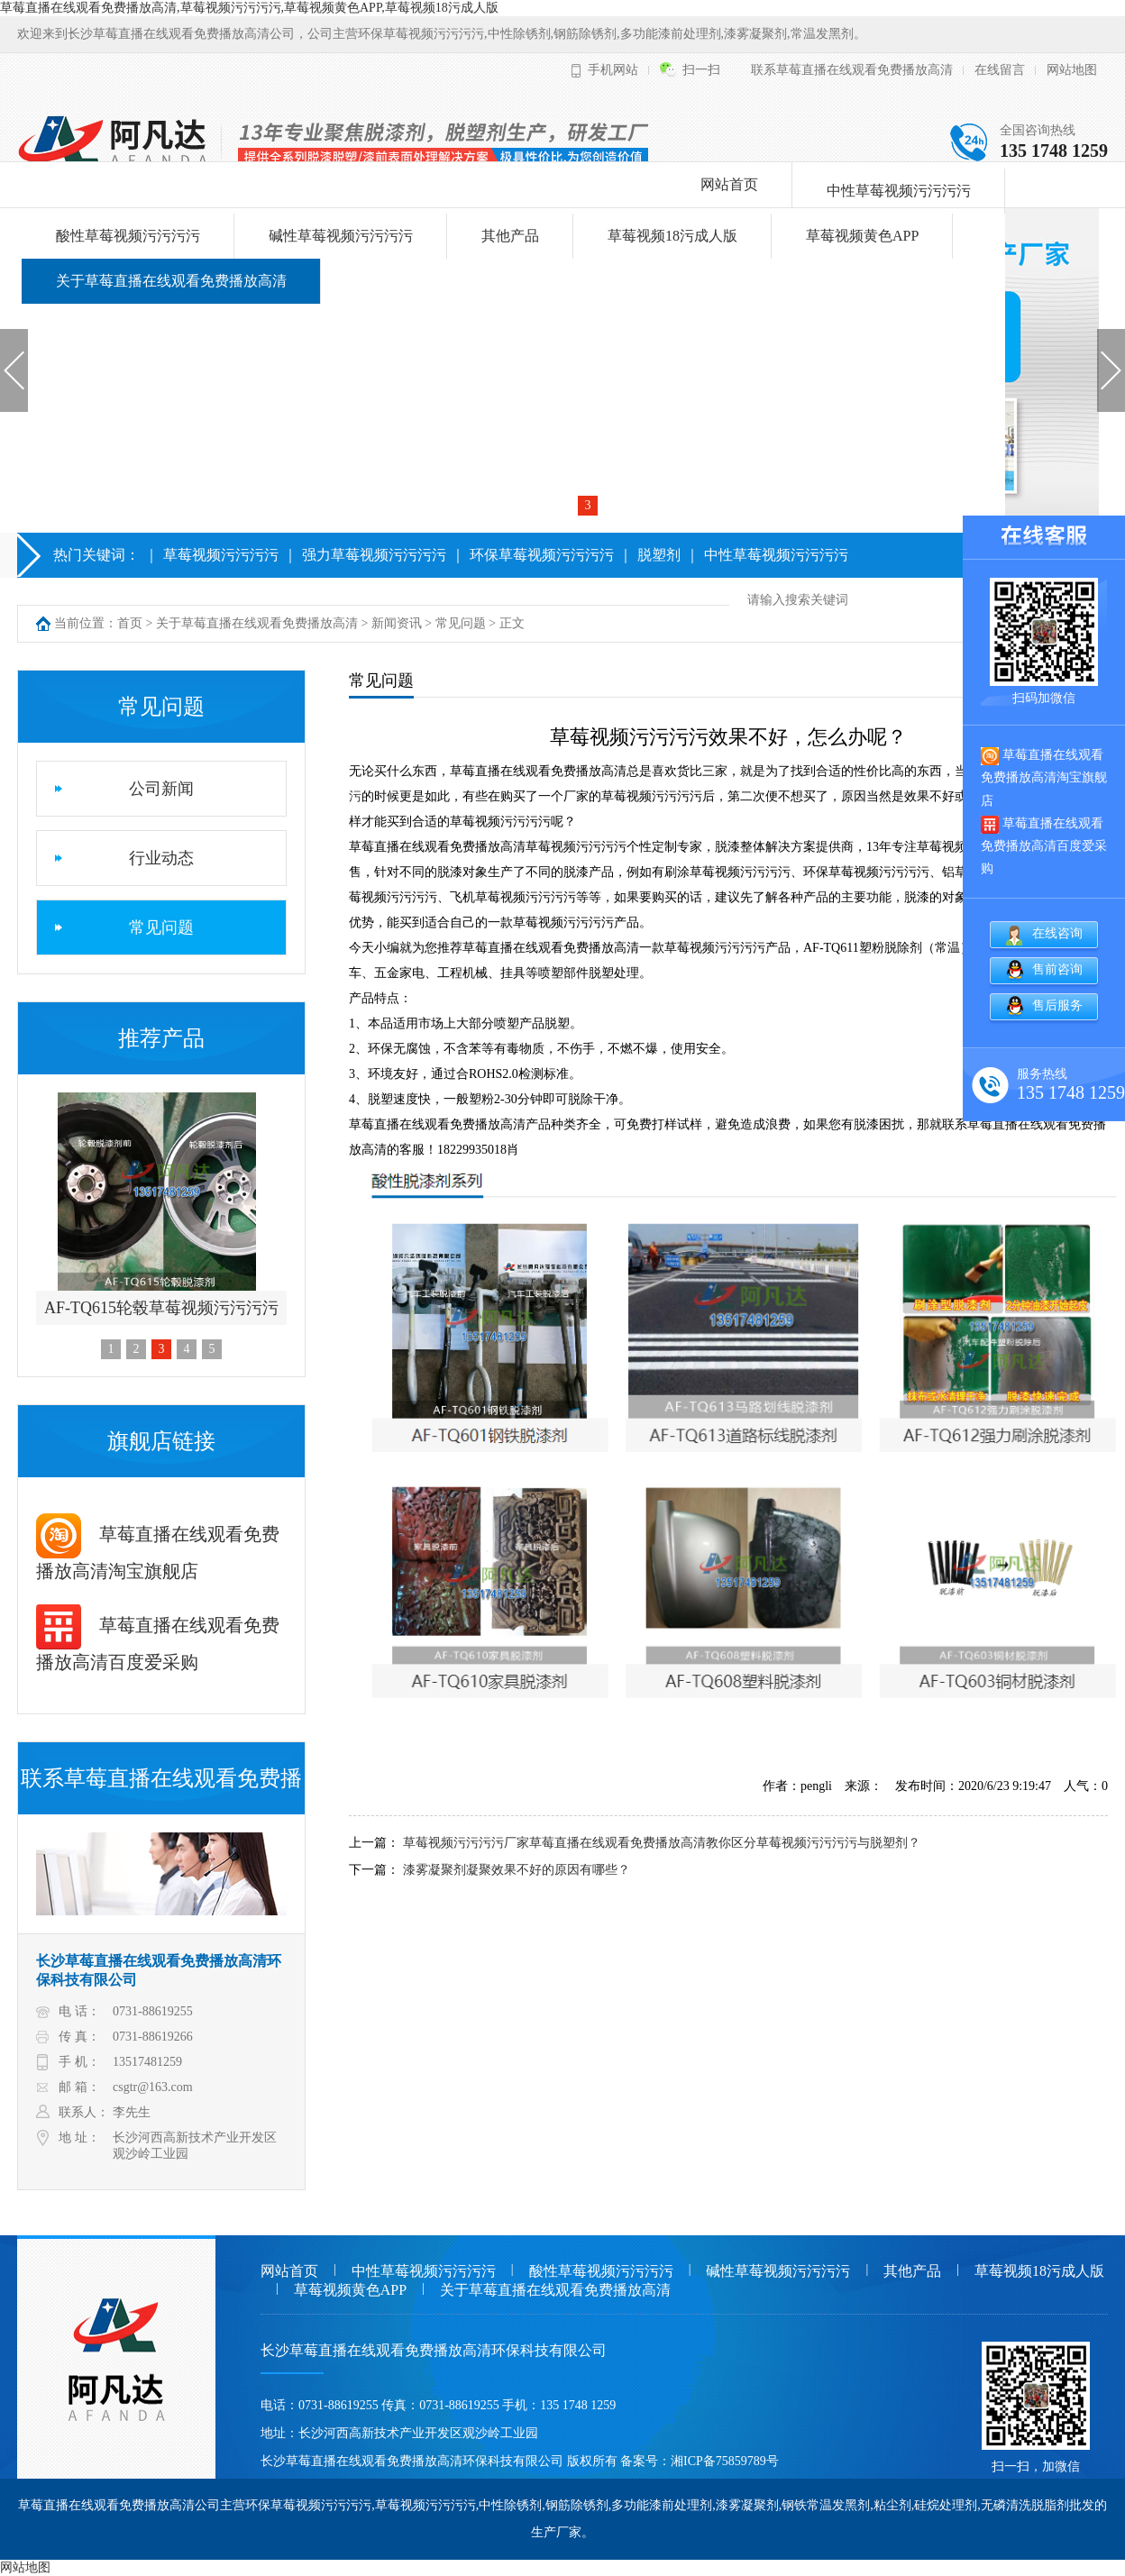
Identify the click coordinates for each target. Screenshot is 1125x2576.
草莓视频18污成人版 (672, 235)
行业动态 (161, 858)
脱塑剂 (659, 554)
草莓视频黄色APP (862, 235)
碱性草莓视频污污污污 (341, 235)
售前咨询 (1057, 969)
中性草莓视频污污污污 (899, 190)
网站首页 (729, 184)
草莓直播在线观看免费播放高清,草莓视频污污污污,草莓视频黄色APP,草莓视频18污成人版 (249, 7)
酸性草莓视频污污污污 (128, 235)
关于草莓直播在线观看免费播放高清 (171, 280)
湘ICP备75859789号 (725, 2461)
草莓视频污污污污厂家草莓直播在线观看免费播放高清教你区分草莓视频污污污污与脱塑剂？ (661, 1843)
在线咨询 (1057, 933)
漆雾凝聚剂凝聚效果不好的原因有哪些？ (516, 1870)
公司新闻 (161, 789)
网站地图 (1072, 70)
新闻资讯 (396, 623)
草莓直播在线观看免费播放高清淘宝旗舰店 (1044, 777)
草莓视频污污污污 (221, 554)
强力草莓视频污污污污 (374, 554)
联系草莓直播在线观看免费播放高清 (852, 70)
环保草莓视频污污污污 (542, 554)
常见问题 (460, 623)
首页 (129, 623)
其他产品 (510, 235)
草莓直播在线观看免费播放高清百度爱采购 (1044, 845)
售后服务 (1057, 1005)
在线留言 (999, 70)
